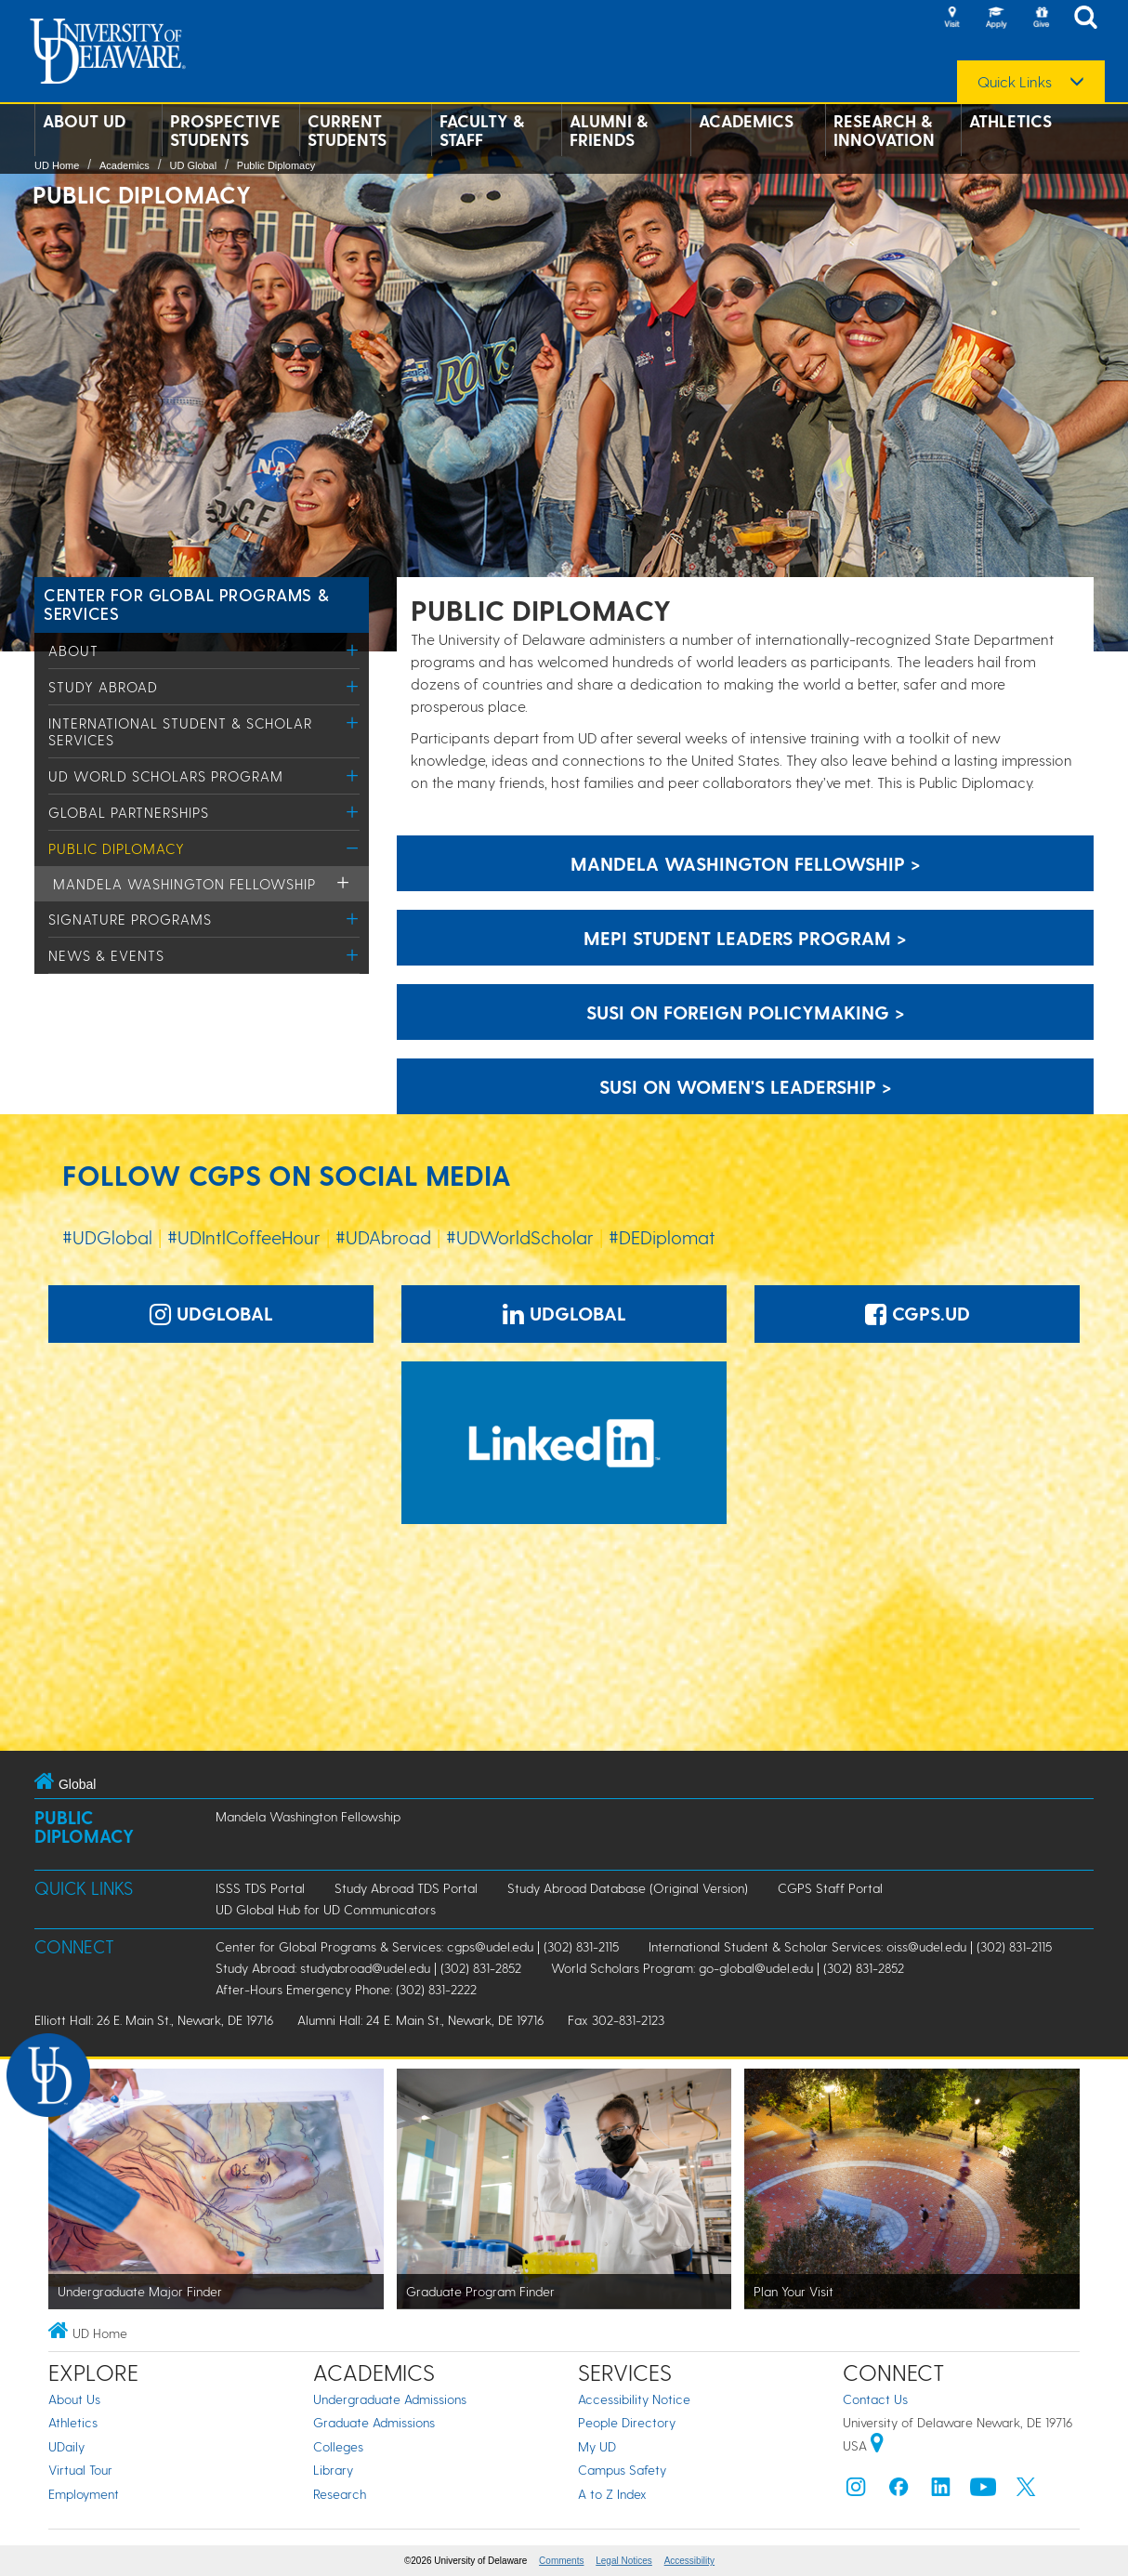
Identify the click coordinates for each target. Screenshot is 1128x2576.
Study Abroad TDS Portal (406, 1888)
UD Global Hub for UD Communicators (326, 1909)
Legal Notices (624, 2561)
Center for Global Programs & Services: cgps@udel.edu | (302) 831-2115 (417, 1946)
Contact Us (875, 2399)
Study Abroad (103, 686)
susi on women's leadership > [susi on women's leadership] (745, 1086)
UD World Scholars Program (165, 776)
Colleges (338, 2446)
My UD (597, 2446)
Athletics (1010, 121)
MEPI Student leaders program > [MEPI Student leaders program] (745, 938)
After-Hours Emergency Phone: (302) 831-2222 (346, 1989)
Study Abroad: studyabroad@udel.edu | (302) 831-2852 (368, 1968)
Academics (746, 121)
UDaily (66, 2446)
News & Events (106, 955)
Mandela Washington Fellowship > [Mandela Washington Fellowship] (746, 863)
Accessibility (689, 2561)
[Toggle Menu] (353, 650)
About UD (84, 121)
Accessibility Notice (634, 2399)
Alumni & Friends (609, 130)
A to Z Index (612, 2494)
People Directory (626, 2422)
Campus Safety (622, 2469)
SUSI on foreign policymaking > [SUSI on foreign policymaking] (745, 1012)
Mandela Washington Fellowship (184, 883)
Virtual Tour (80, 2469)
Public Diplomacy (276, 165)
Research (339, 2494)
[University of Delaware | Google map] (877, 2445)
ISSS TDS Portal (260, 1888)
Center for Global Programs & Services (186, 604)
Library (333, 2469)
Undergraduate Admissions (389, 2399)
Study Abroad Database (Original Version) (627, 1888)
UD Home (56, 165)
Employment (83, 2494)
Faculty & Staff (481, 130)
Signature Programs (130, 919)
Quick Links (1014, 81)
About (73, 650)
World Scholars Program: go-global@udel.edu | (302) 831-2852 (727, 1968)
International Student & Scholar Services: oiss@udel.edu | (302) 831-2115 (850, 1946)
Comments (561, 2561)
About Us (74, 2399)
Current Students (347, 130)
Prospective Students (225, 130)
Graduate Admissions (374, 2422)
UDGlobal (211, 1313)
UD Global (192, 165)
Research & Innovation (884, 130)
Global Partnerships (128, 812)
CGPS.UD (917, 1313)
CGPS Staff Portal (830, 1888)
